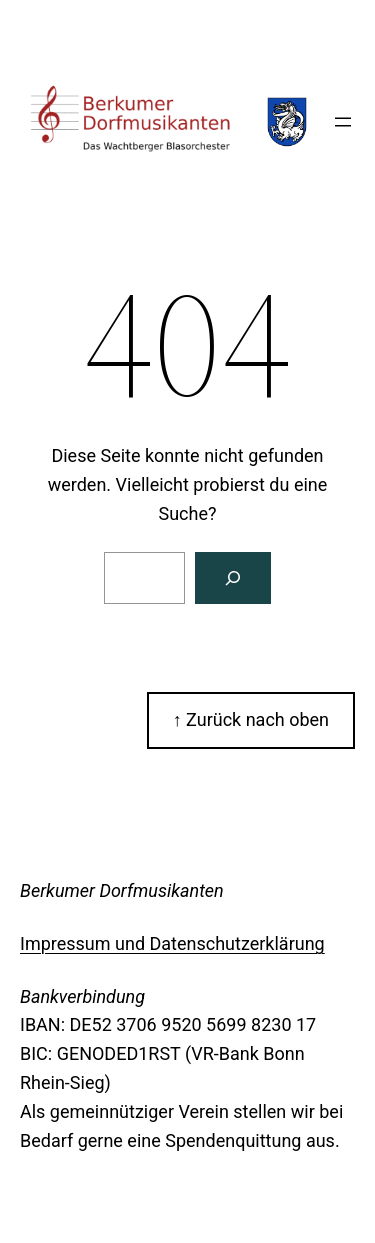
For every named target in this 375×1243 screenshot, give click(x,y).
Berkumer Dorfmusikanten (122, 890)
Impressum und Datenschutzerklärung (172, 943)
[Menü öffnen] (343, 122)
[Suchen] (233, 578)
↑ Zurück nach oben (251, 719)
